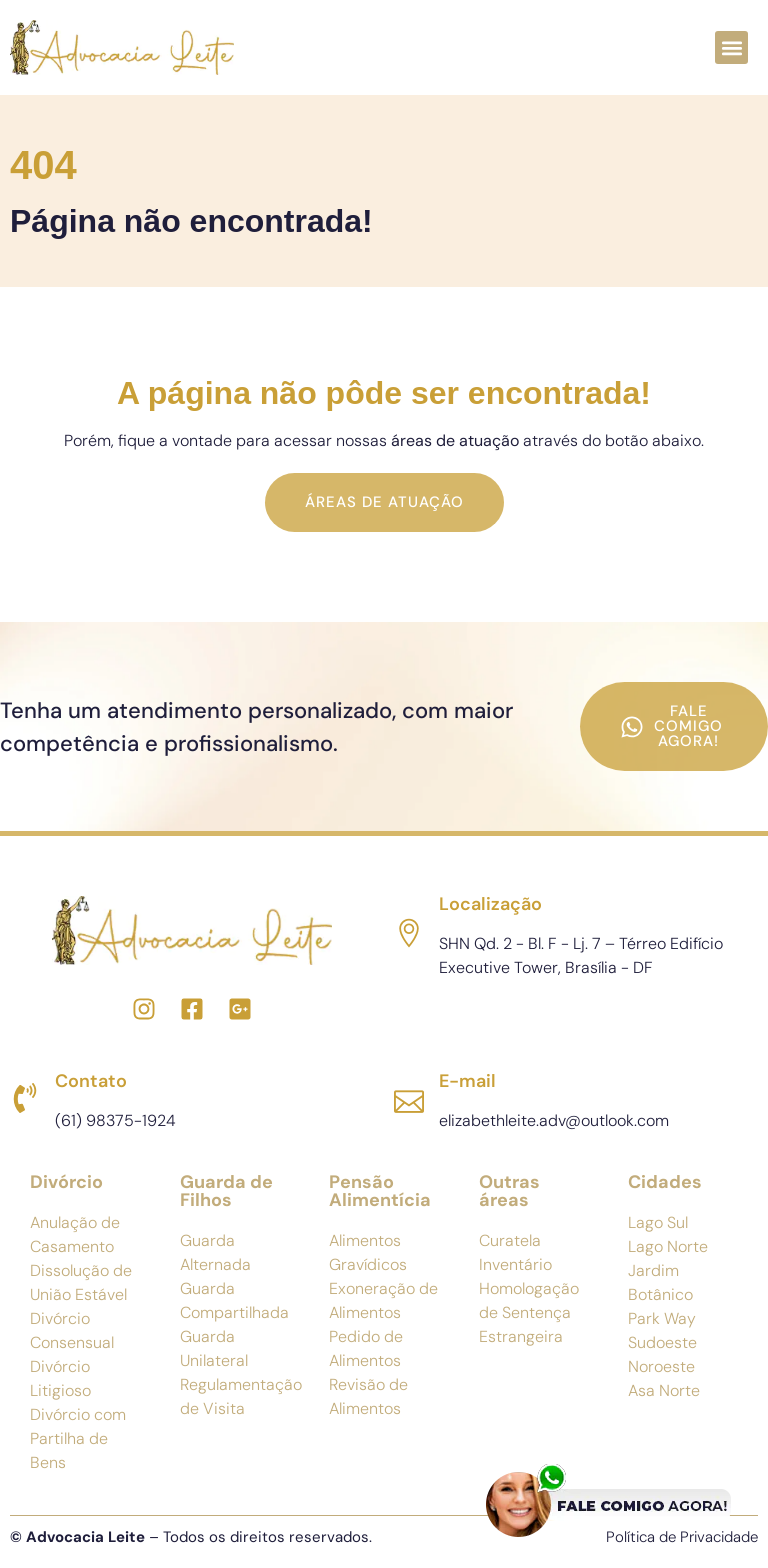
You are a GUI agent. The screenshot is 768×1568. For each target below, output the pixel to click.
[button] (731, 47)
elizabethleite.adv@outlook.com (554, 1120)
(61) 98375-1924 (115, 1120)
